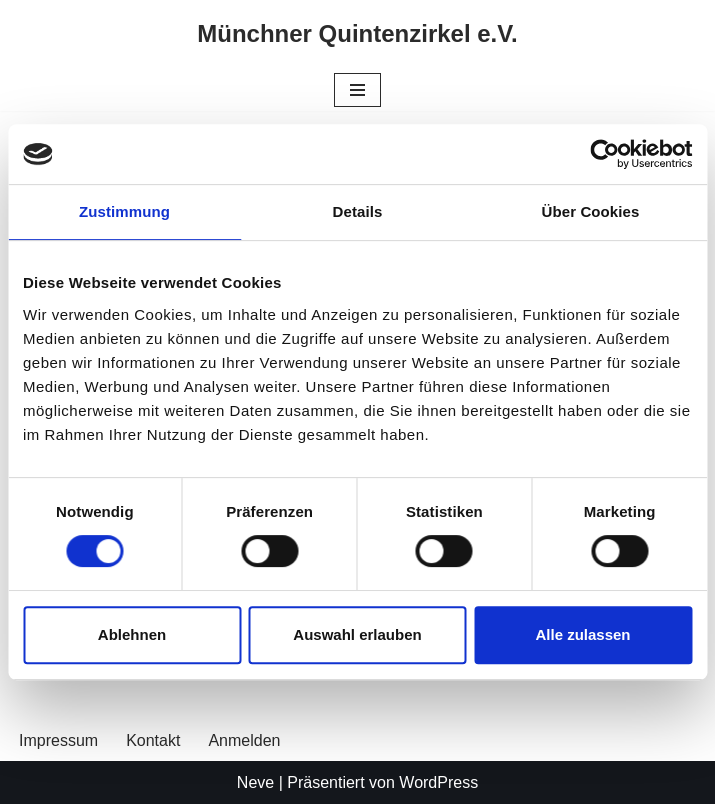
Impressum (58, 740)
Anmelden (244, 740)
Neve (255, 782)
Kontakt (153, 740)
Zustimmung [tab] (124, 211)
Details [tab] (358, 211)
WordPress (438, 782)
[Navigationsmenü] (357, 90)
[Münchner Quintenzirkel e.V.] (357, 34)
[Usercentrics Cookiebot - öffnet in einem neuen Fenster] (604, 154)
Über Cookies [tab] (591, 211)
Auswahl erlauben (357, 634)
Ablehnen (132, 634)
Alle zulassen (582, 634)
